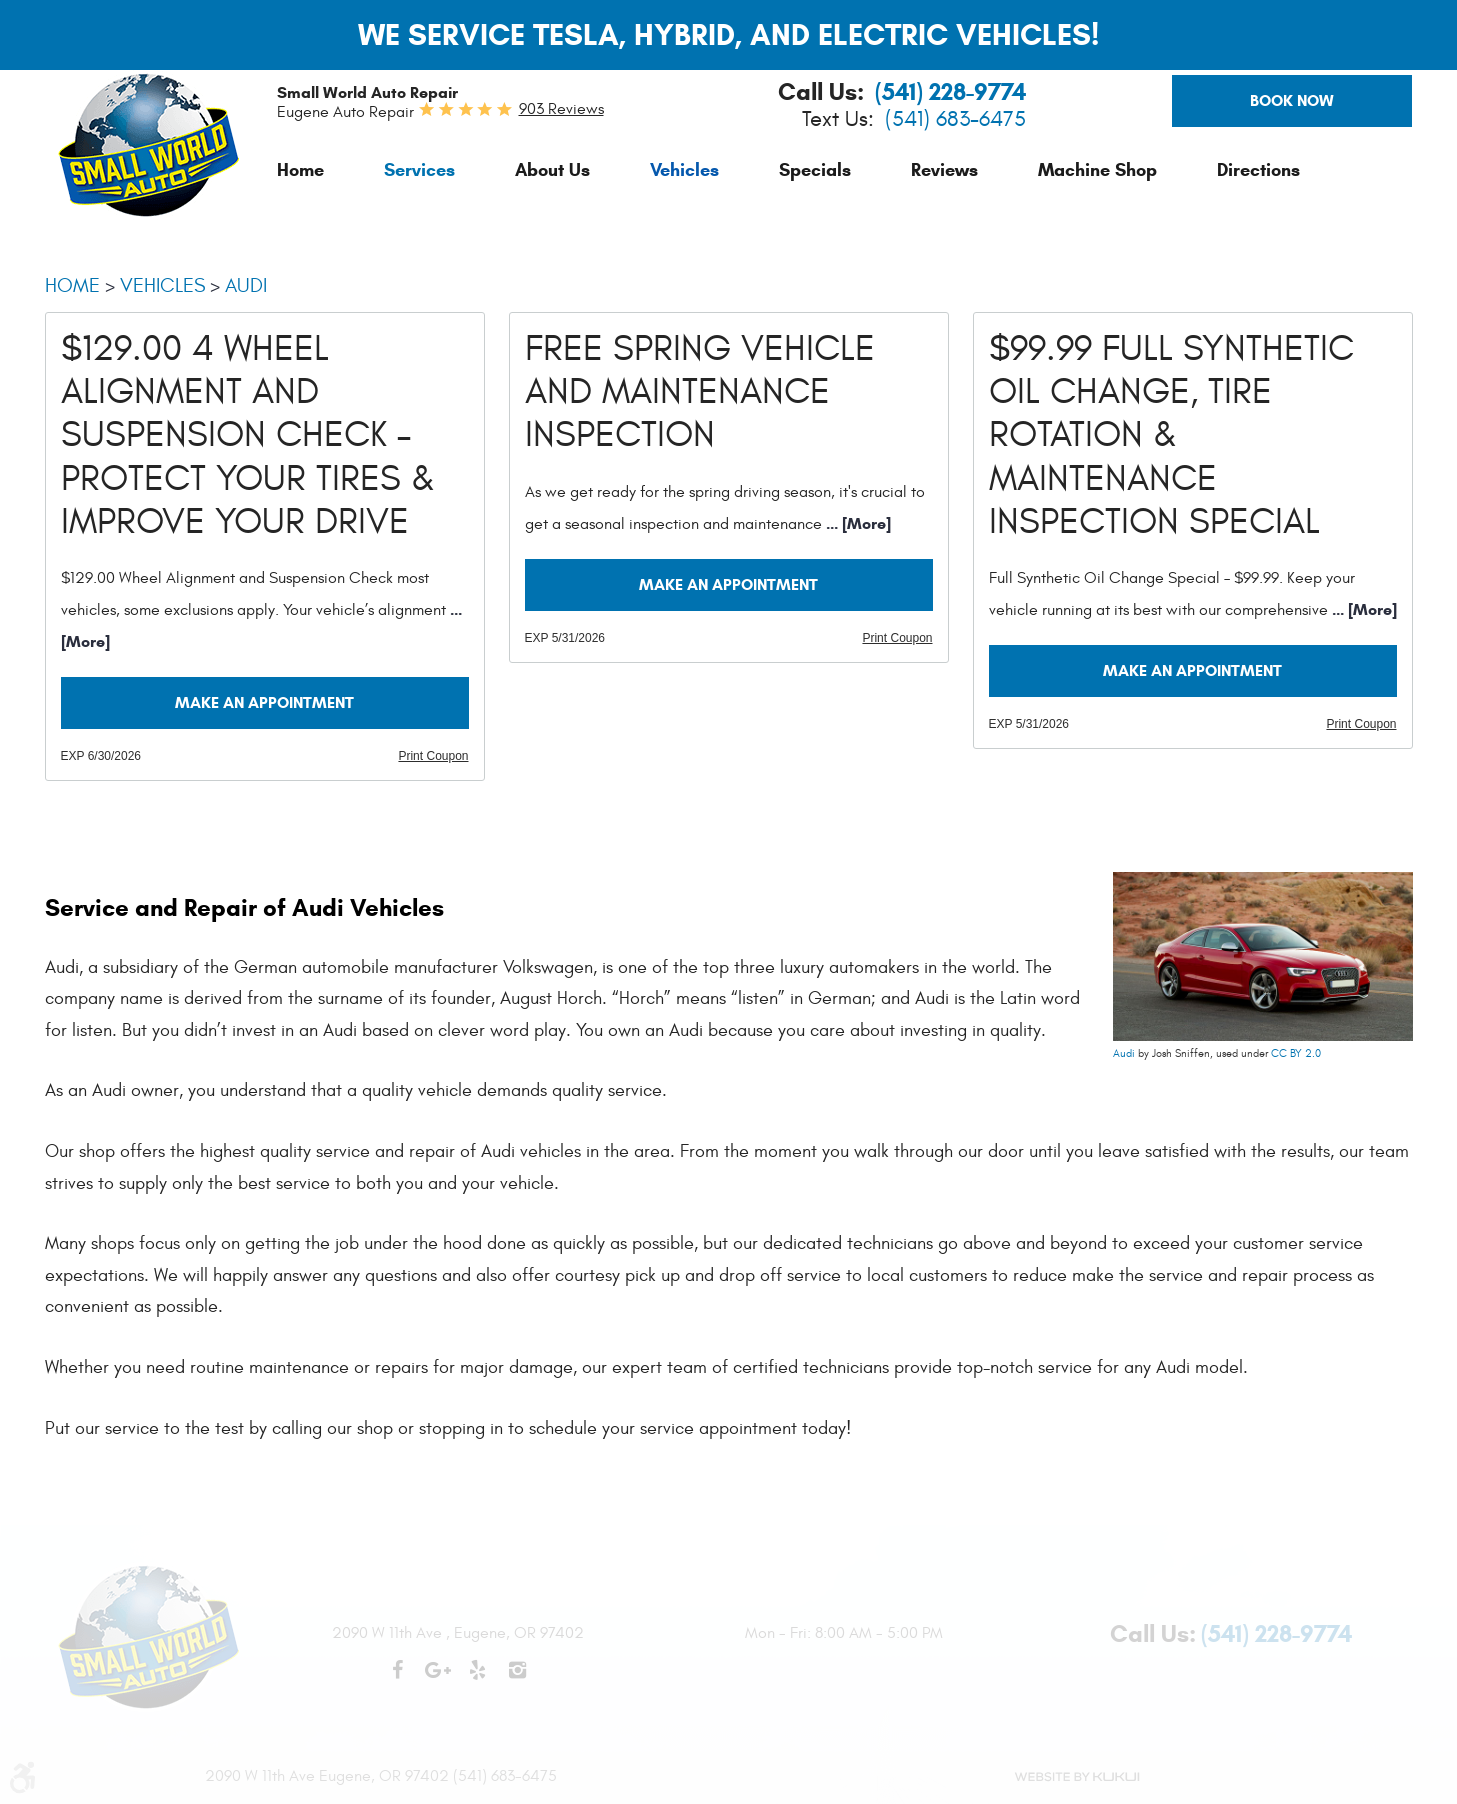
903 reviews (561, 109)
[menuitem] (300, 170)
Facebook (398, 1680)
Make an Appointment (264, 702)
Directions (1258, 170)
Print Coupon (433, 756)
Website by (1077, 1777)
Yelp (478, 1680)
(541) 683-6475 (955, 120)
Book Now (1292, 100)
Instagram (518, 1680)
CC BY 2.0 (1296, 1053)
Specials (815, 170)
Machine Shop (1097, 170)
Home (300, 170)
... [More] (856, 523)
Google (438, 1680)
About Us (552, 170)
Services (419, 170)
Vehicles (684, 170)
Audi (246, 285)
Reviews (944, 170)
